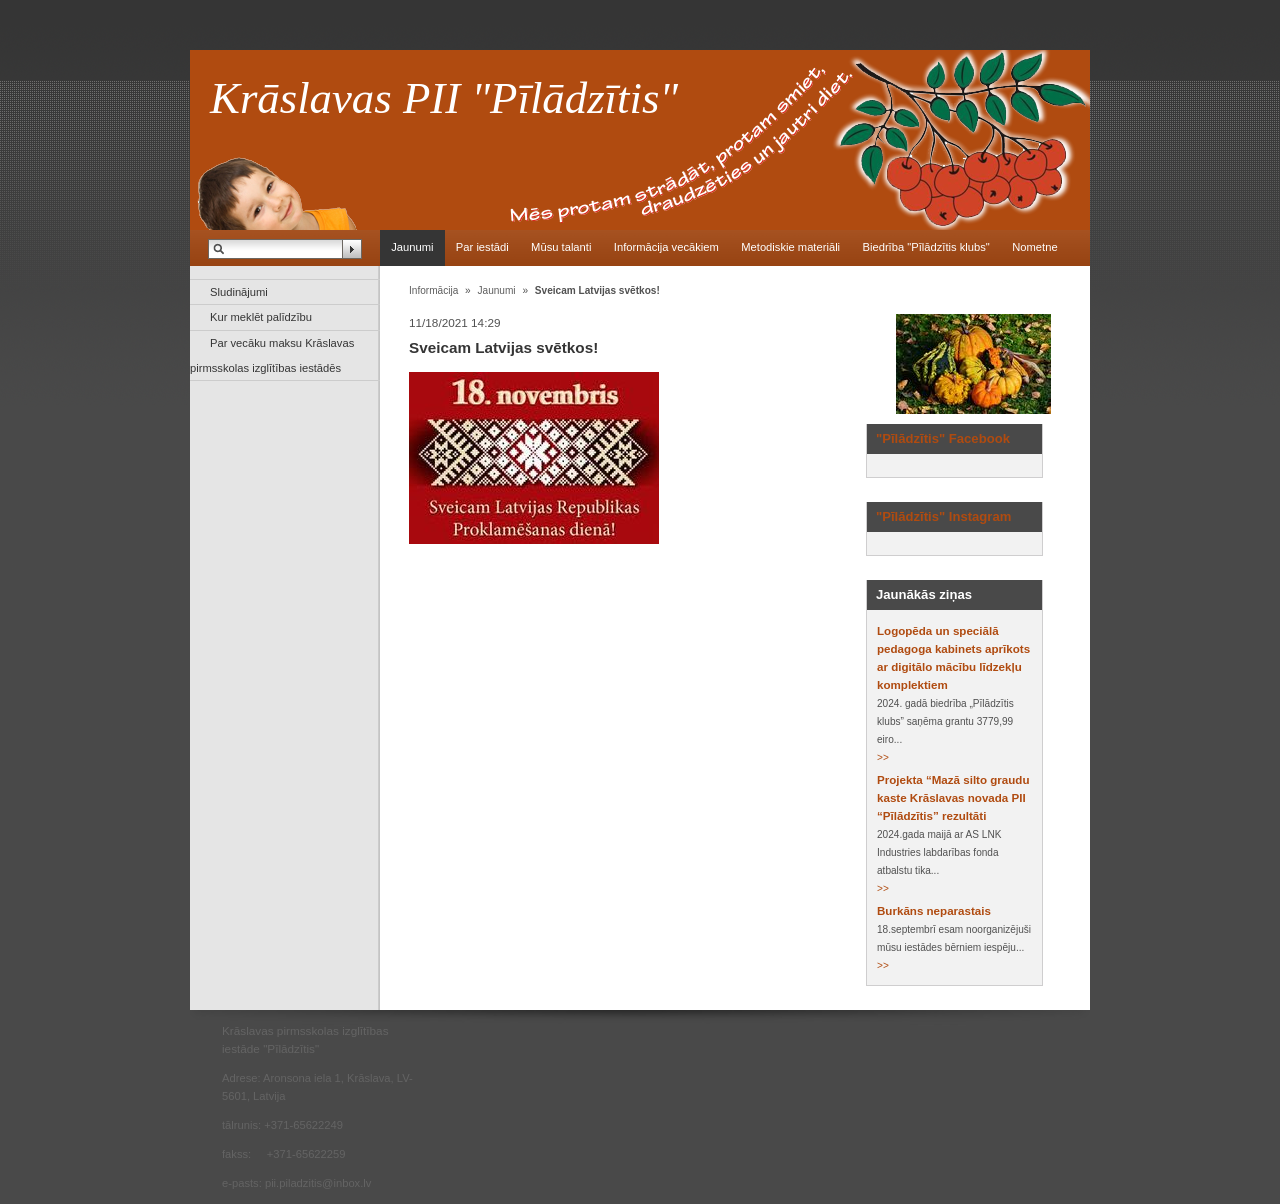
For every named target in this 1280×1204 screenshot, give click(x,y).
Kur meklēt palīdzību (261, 317)
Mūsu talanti (561, 247)
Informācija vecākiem (666, 247)
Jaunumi (412, 247)
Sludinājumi (239, 292)
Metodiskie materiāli (790, 247)
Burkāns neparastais (934, 911)
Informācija (433, 290)
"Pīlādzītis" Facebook (943, 438)
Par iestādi (482, 247)
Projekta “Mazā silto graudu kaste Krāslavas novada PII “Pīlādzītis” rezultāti (953, 798)
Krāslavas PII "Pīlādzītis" (444, 98)
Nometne (1034, 247)
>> (883, 757)
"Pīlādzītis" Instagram (943, 516)
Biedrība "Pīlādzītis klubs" (925, 247)
